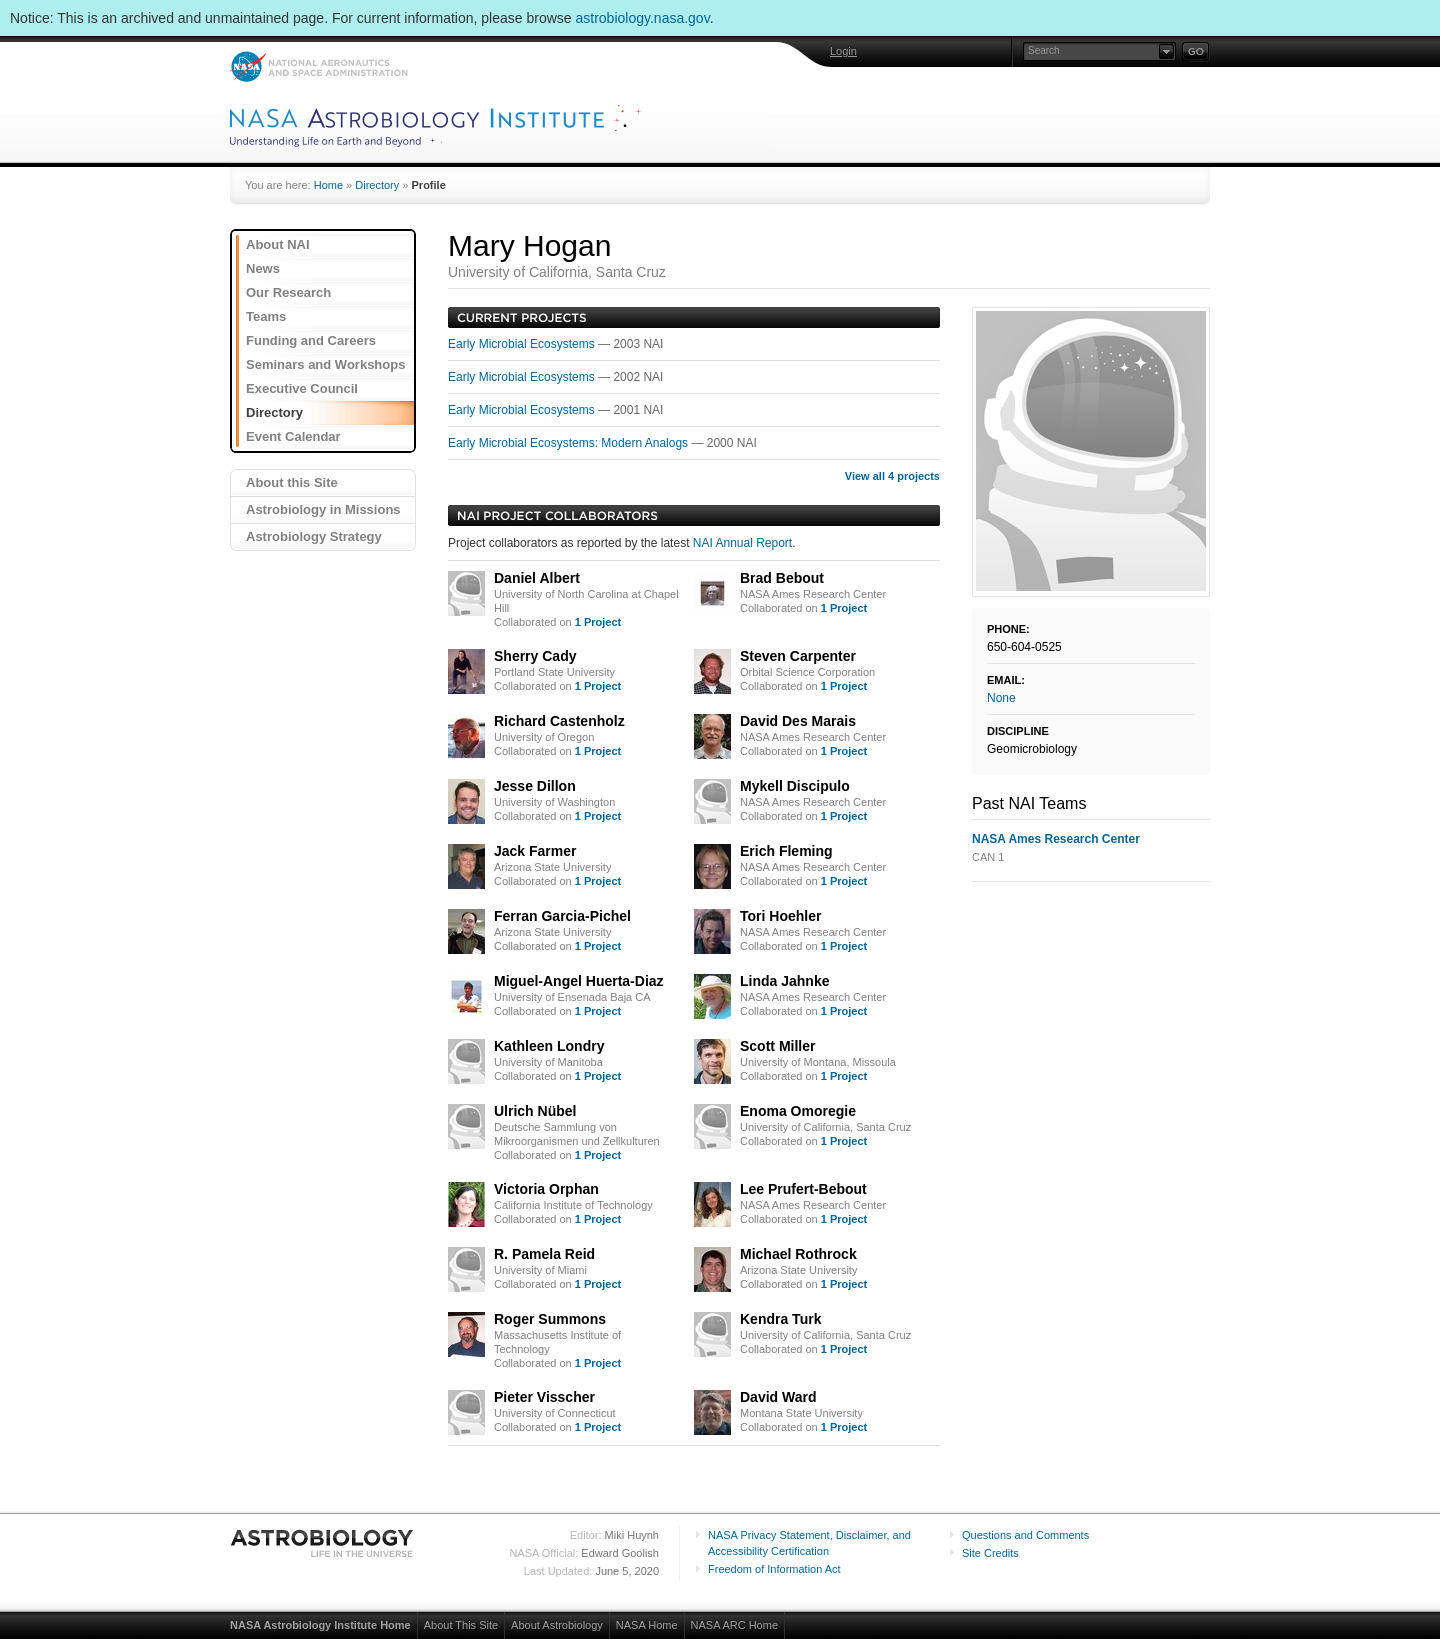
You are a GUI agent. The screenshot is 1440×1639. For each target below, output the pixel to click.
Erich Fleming (786, 851)
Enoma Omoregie (798, 1111)
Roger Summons (550, 1319)
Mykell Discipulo (795, 786)
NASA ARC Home (734, 1625)
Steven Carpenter (798, 656)
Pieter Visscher (544, 1397)
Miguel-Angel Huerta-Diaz (579, 981)
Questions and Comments (1025, 1535)
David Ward (778, 1397)
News (263, 268)
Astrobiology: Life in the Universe (323, 1543)
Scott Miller (777, 1046)
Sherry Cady (535, 656)
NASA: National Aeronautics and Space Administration (318, 66)
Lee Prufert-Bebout (803, 1189)
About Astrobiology (557, 1625)
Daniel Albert (537, 578)
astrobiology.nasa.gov (643, 18)
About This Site (461, 1625)
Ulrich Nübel (535, 1111)
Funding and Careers (311, 340)
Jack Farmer (535, 851)
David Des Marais (798, 721)
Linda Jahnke (784, 981)
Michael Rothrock (798, 1254)
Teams (266, 316)
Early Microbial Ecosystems (523, 344)
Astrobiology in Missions (323, 509)
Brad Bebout (782, 578)
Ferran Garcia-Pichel (562, 916)
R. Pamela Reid (544, 1254)
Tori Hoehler (780, 916)
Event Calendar (293, 436)
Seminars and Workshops (325, 364)
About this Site (292, 482)
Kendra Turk (780, 1319)
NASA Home (647, 1625)
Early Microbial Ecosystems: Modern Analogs (569, 443)
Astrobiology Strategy (314, 536)
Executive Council (302, 388)
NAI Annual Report (742, 543)
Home (328, 185)
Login (843, 51)
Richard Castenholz (559, 721)
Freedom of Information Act (774, 1569)
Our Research (288, 292)
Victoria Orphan (546, 1189)
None (1001, 698)
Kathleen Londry (549, 1046)
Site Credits (990, 1553)
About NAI (278, 244)
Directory (377, 185)
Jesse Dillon (535, 786)
